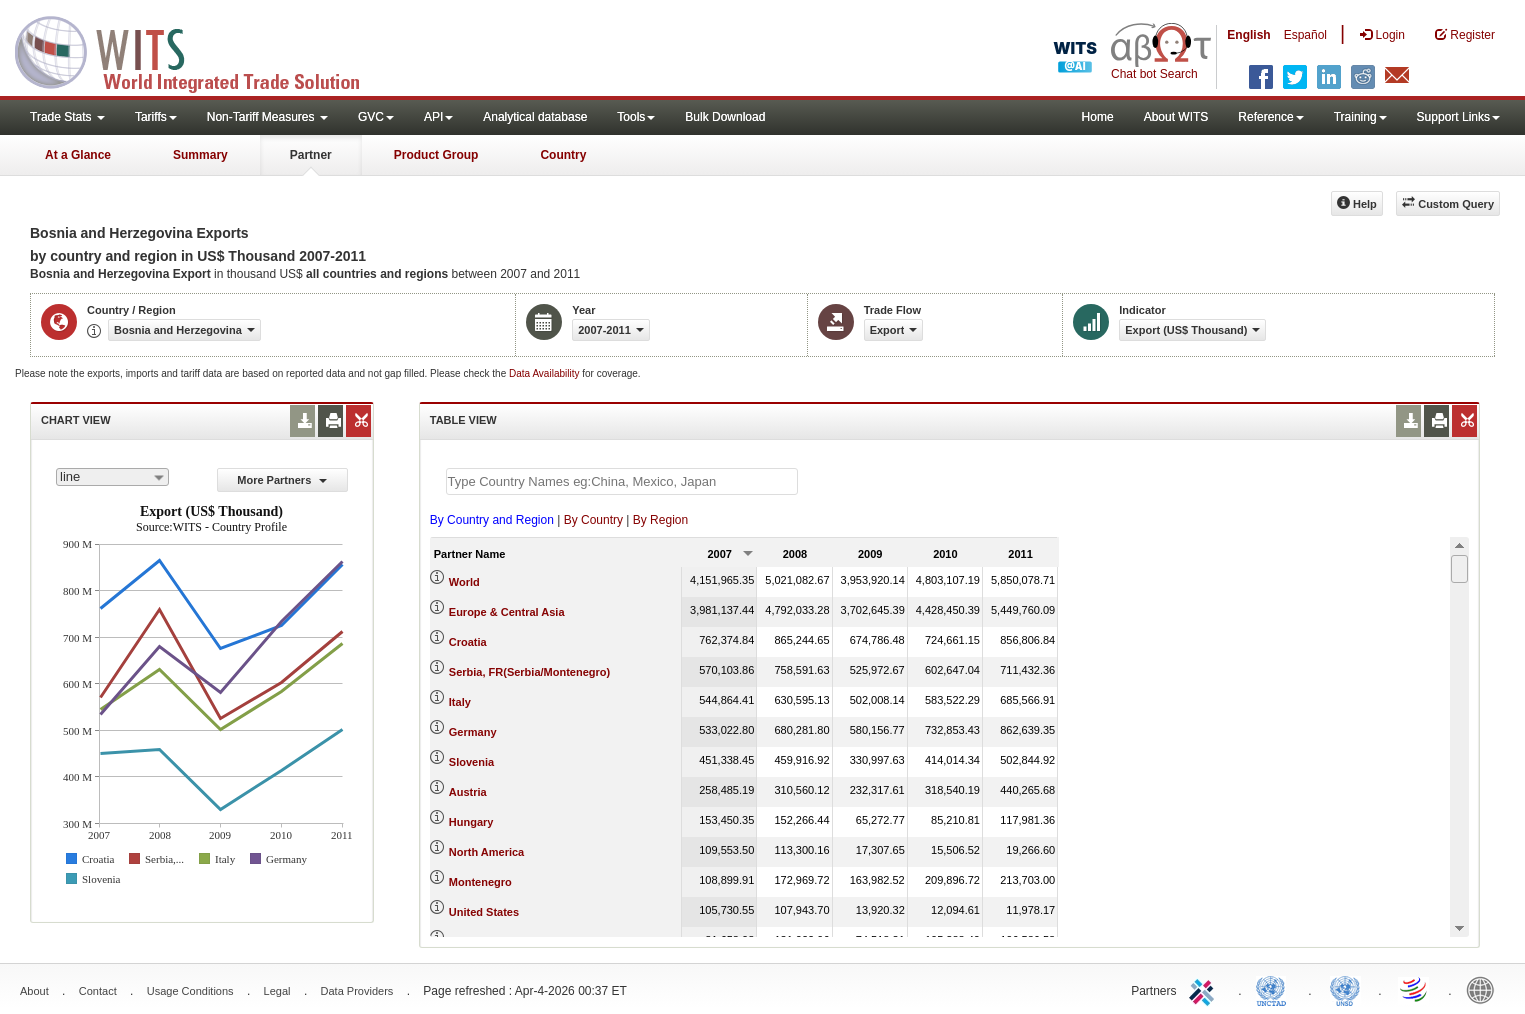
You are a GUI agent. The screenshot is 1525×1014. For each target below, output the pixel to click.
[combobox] (112, 477)
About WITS (1176, 117)
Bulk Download (725, 117)
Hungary (471, 822)
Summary (200, 155)
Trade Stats (67, 117)
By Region (660, 520)
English (1248, 35)
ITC (1205, 989)
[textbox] (622, 481)
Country (563, 155)
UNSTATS (1345, 989)
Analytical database (535, 117)
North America (486, 852)
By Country (593, 520)
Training (1360, 117)
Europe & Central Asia (507, 612)
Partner (311, 155)
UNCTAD (1275, 989)
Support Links (1458, 117)
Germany (473, 732)
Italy (460, 702)
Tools (636, 117)
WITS (200, 50)
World (464, 582)
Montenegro (480, 882)
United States (484, 912)
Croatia (468, 642)
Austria (468, 792)
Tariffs (156, 117)
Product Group (436, 155)
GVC (376, 117)
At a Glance (78, 155)
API (438, 117)
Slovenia (471, 762)
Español (1305, 35)
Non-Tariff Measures (267, 117)
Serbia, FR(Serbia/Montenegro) (529, 672)
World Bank (1485, 989)
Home (1098, 117)
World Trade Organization (1415, 989)
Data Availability (545, 373)
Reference (1270, 117)
